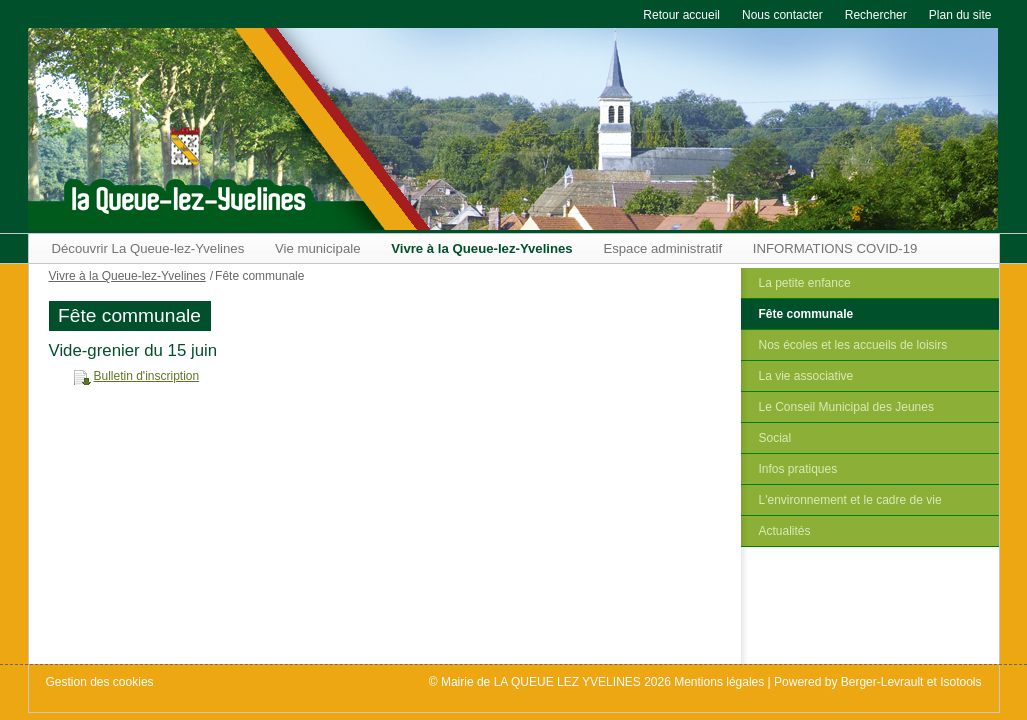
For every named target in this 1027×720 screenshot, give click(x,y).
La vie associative (806, 376)
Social (775, 438)
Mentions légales (719, 682)
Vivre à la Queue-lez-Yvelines (482, 248)
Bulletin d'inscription (147, 376)
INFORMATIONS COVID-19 (835, 248)
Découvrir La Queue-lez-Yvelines (148, 248)
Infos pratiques (798, 469)
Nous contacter (782, 15)
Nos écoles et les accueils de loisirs (853, 345)
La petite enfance (805, 283)
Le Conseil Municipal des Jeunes (846, 407)
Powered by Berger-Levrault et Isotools (877, 682)
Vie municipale (318, 248)
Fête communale (806, 314)
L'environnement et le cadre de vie (850, 500)
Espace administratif (662, 248)
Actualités (785, 531)
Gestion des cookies (100, 682)
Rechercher (876, 15)
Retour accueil (681, 15)
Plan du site (960, 15)
